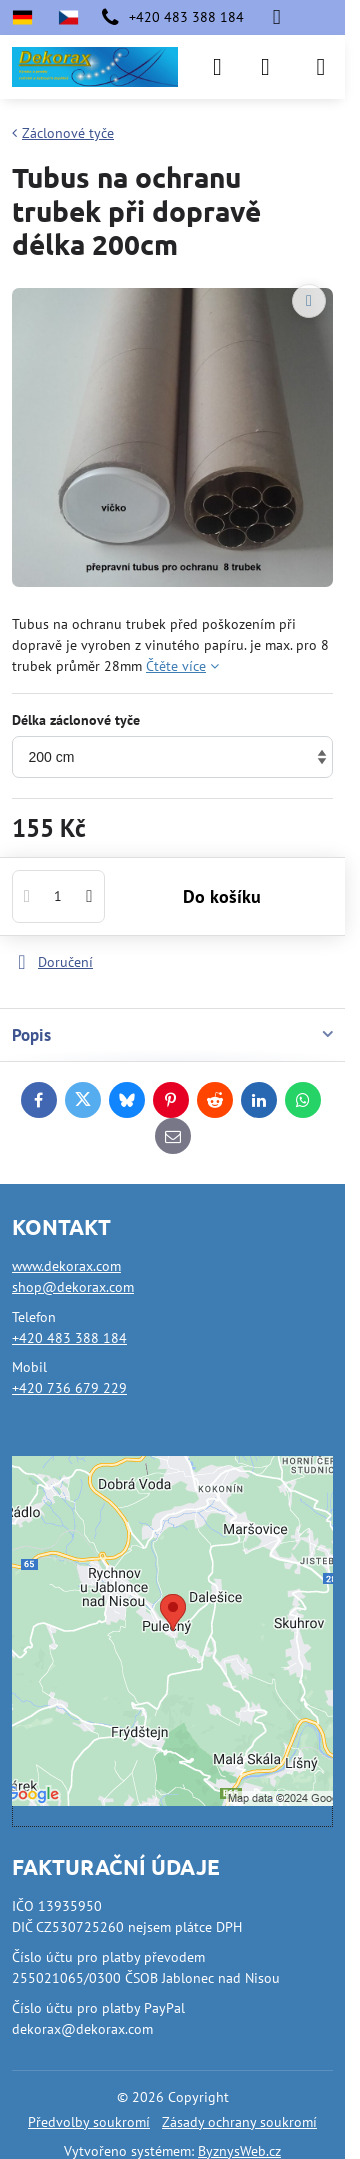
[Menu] (321, 67)
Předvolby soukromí (89, 2122)
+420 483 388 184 (69, 1338)
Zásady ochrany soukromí (239, 2122)
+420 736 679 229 (69, 1388)
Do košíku (222, 896)
